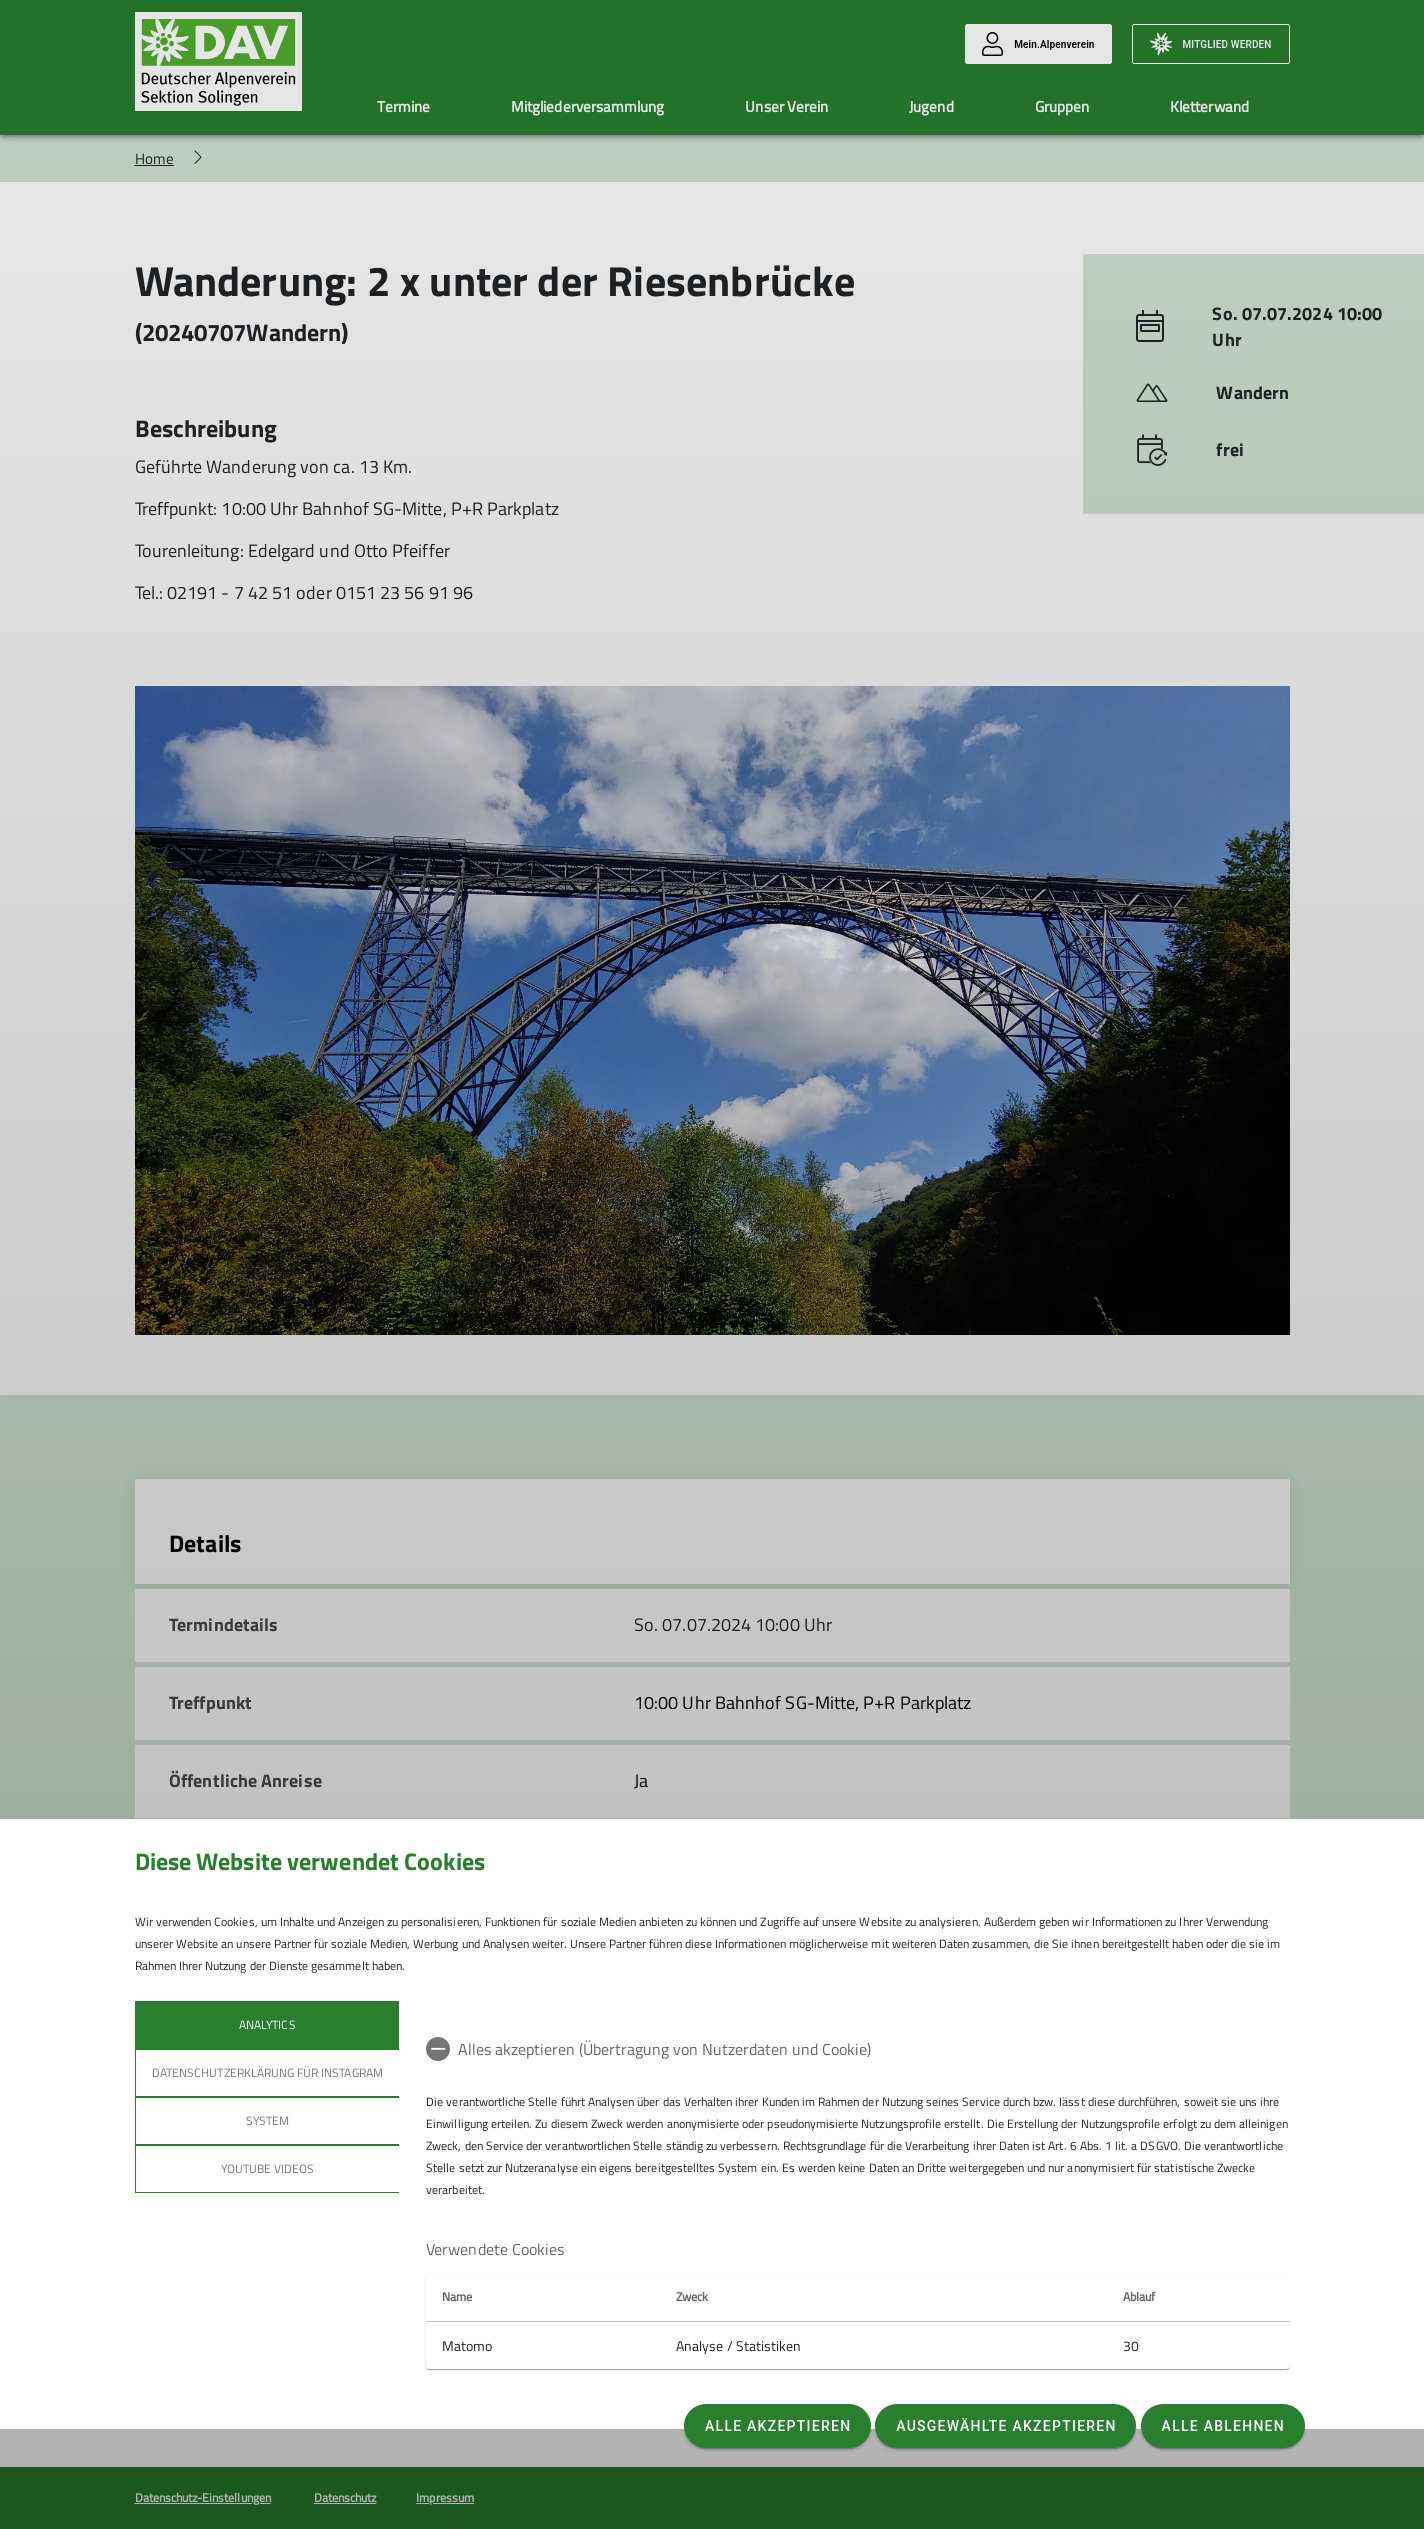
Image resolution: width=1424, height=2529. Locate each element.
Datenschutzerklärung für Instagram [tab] (267, 2072)
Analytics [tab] (267, 2024)
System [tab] (266, 2120)
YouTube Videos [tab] (267, 2168)
